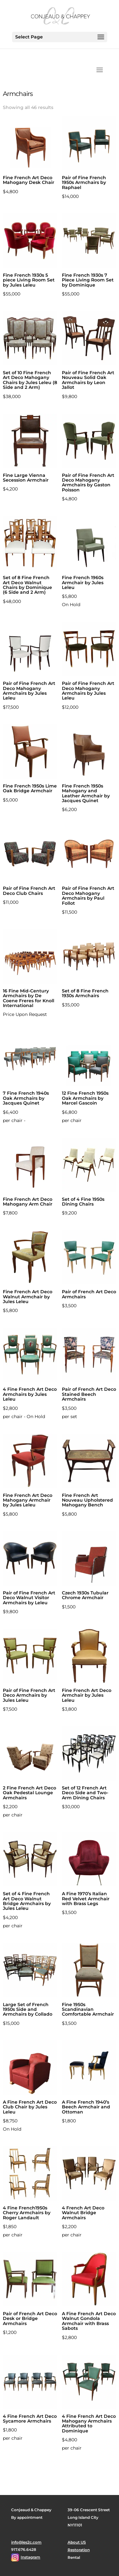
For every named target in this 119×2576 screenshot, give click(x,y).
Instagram (30, 2557)
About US (77, 2542)
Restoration (79, 2549)
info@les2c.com (26, 2542)
